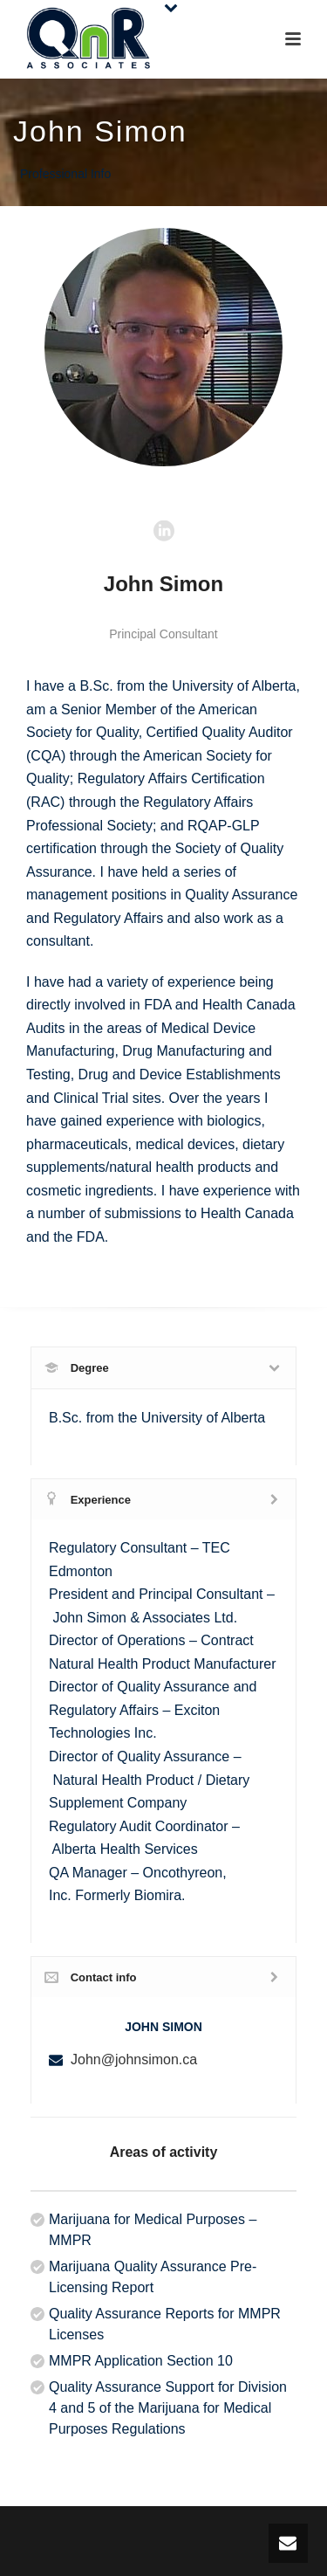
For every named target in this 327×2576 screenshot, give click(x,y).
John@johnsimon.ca (134, 2059)
